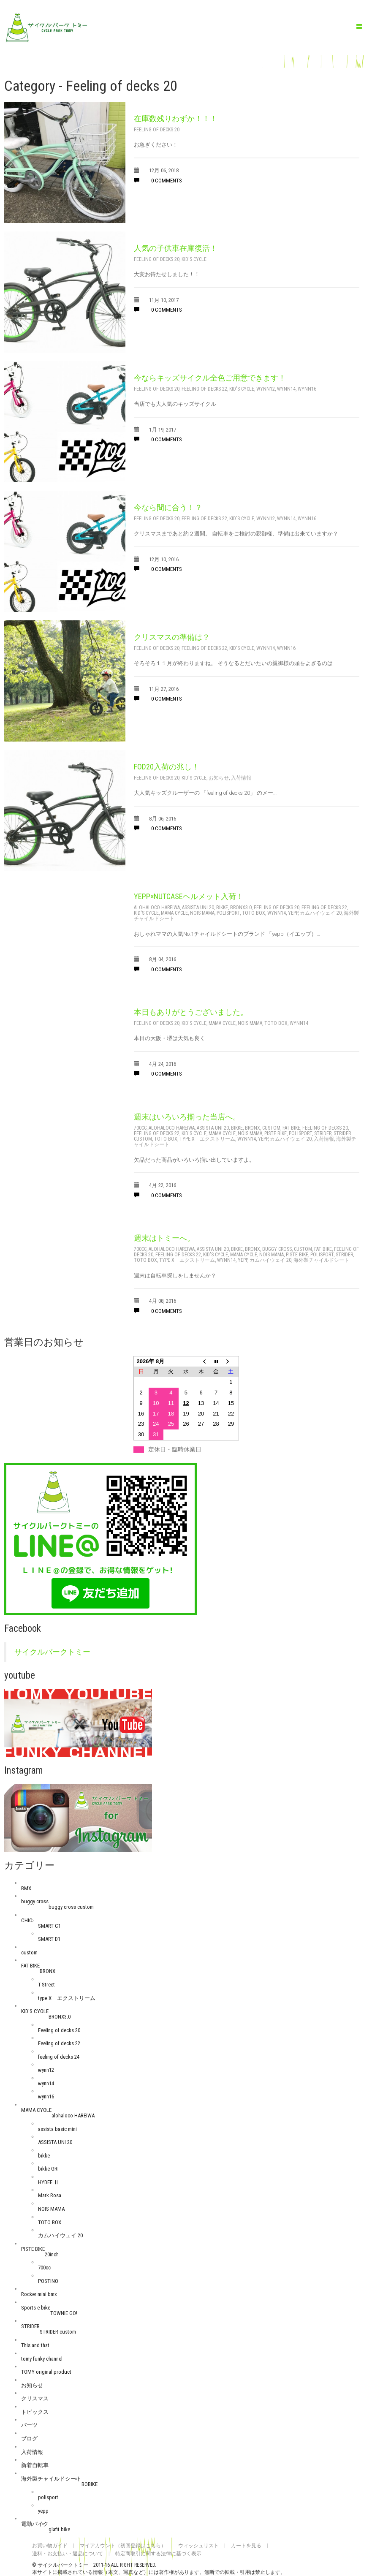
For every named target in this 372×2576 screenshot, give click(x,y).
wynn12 (265, 389)
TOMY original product (46, 2372)
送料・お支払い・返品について (67, 2554)
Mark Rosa (49, 2195)
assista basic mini (57, 2129)
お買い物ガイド (50, 2546)
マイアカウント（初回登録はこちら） (123, 2546)
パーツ (29, 2425)
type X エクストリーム (207, 1139)
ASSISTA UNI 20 (198, 907)
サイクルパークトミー (52, 1652)
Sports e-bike (35, 2307)
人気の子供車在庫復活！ (175, 248)
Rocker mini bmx (39, 2294)
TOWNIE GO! (63, 2313)
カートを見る (246, 2546)
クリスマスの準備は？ (172, 637)
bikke (222, 907)
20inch (52, 2254)
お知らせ (219, 778)
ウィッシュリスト (198, 2546)
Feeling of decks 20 (156, 130)
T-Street (46, 1984)
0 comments (158, 180)
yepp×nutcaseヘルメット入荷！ (189, 896)
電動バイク (35, 2524)
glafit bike (59, 2529)
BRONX (252, 1128)
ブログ (29, 2438)
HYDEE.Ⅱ (48, 2182)
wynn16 (307, 389)
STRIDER (322, 1133)
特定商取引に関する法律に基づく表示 (158, 2554)
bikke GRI (48, 2169)
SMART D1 (49, 1939)
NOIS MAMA (202, 913)
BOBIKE (89, 2484)
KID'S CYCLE (194, 259)
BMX (26, 1888)
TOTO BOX (253, 913)
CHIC (27, 1920)
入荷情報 (241, 778)
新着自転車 (35, 2465)
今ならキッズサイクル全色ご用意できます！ (210, 377)
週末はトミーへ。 (164, 1238)
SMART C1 (49, 1926)
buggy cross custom (71, 1907)
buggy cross (277, 1249)
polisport (228, 913)
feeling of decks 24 (58, 2057)
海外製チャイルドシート (321, 1260)
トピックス (35, 2412)
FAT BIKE (291, 1128)
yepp (293, 913)
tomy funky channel (41, 2359)
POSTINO (48, 2281)
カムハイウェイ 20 (321, 913)
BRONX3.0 (241, 907)
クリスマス (35, 2398)
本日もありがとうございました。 (191, 1012)
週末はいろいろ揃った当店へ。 (187, 1116)
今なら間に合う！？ (168, 507)
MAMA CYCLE (174, 913)
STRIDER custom (58, 2332)
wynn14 (286, 389)
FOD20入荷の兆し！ (166, 766)
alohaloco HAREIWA (157, 907)
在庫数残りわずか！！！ (175, 118)
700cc (140, 1128)
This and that (35, 2345)
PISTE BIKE (275, 1133)
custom (271, 1128)
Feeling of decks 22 (204, 389)
